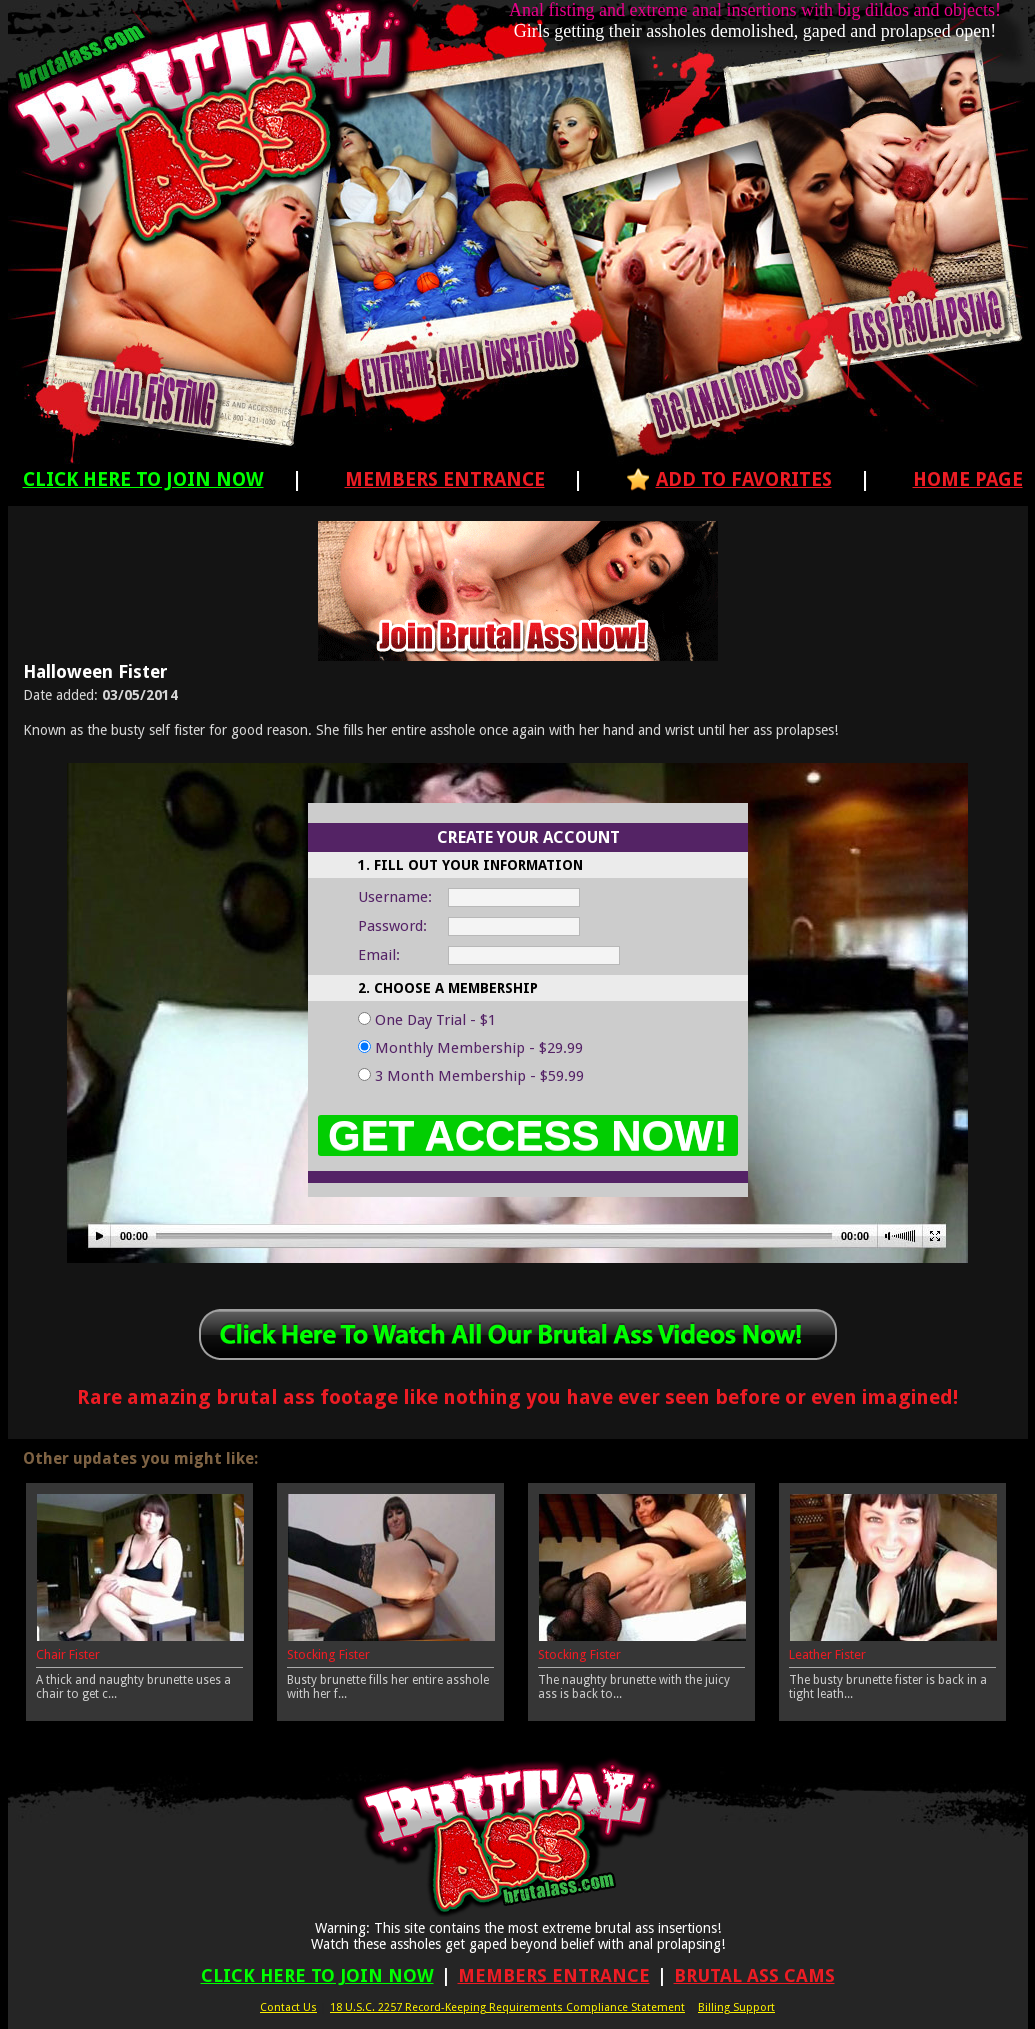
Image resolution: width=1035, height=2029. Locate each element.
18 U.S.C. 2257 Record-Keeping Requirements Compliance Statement (507, 2007)
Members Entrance (445, 479)
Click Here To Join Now (143, 479)
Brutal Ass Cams (754, 1975)
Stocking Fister (328, 1654)
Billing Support (736, 2007)
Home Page (968, 479)
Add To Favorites (744, 479)
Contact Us (288, 2007)
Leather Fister (827, 1654)
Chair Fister (68, 1654)
